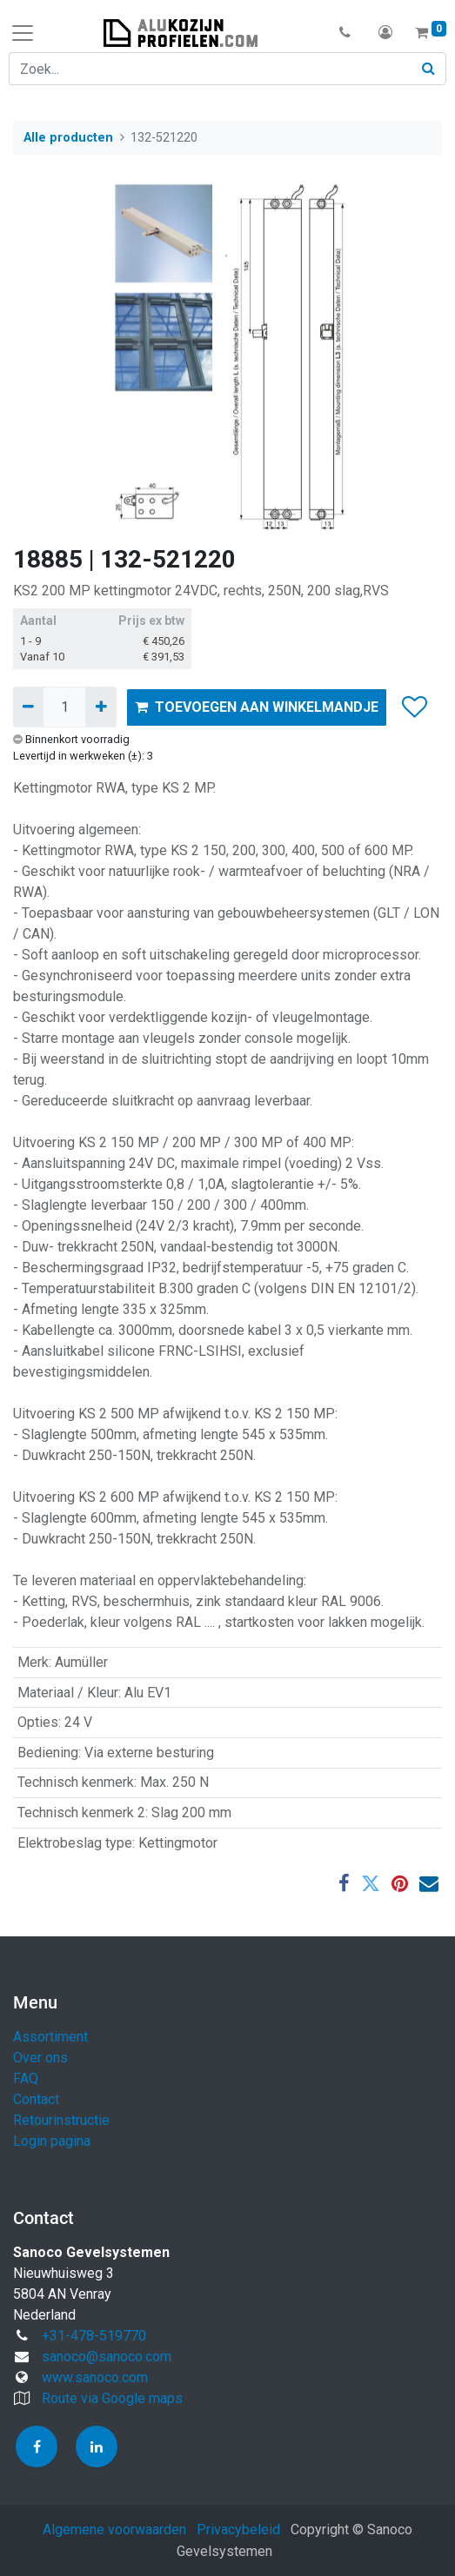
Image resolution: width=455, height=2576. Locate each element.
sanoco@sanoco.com (106, 2356)
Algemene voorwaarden (114, 2529)
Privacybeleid (238, 2529)
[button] (345, 33)
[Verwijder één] (28, 707)
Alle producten (68, 137)
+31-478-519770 (94, 2335)
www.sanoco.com (95, 2377)
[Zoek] (429, 68)
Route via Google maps (112, 2398)
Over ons (40, 2057)
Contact (36, 2099)
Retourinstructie (61, 2120)
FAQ (25, 2078)
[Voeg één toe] (100, 707)
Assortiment (50, 2036)
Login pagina (51, 2141)
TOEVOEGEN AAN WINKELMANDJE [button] (256, 707)
